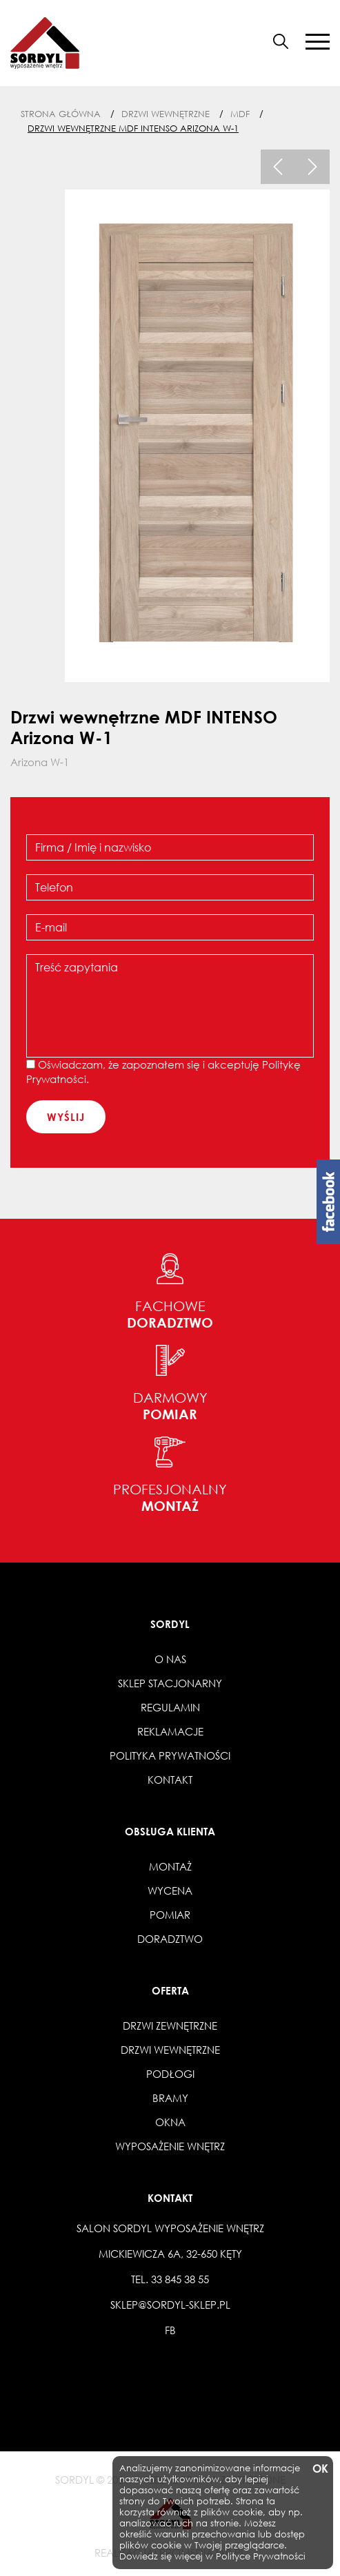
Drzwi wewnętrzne (170, 2050)
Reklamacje (170, 1731)
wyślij (66, 1117)
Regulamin (170, 1707)
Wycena (170, 1890)
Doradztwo (170, 1939)
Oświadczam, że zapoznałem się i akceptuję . (163, 1072)
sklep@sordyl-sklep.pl (170, 2304)
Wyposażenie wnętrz (170, 2146)
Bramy (170, 2098)
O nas (170, 1659)
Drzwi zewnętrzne (170, 2025)
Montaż (170, 1866)
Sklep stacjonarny (170, 1683)
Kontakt (170, 1779)
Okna (170, 2122)
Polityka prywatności (170, 1755)
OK (319, 2469)
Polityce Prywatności (261, 2556)
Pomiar (170, 1914)
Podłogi (170, 2074)
